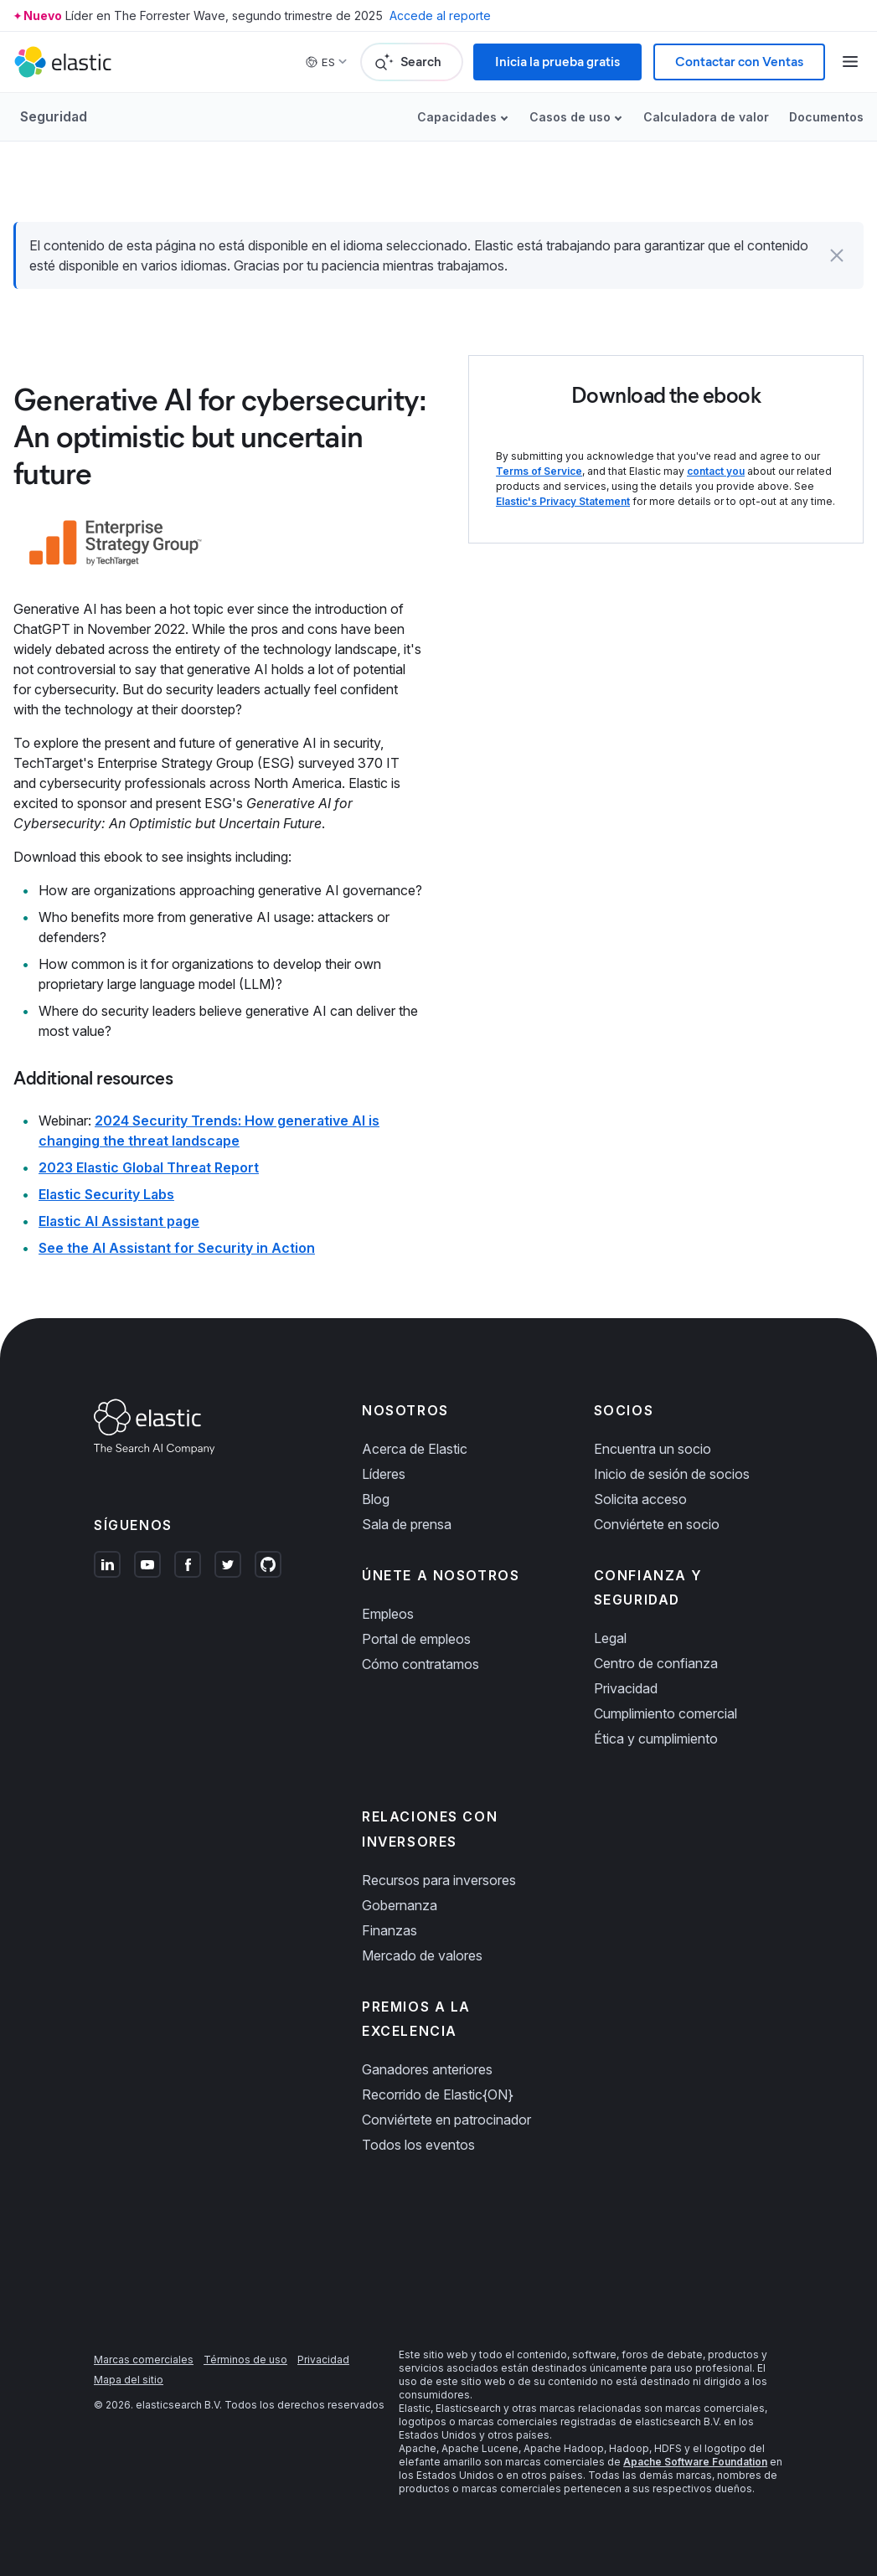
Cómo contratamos (420, 1664)
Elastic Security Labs (106, 1194)
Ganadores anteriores (427, 2069)
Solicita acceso (640, 1499)
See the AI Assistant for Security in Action (177, 1247)
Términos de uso (245, 2359)
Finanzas (389, 1930)
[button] (836, 255)
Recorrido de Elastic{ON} (437, 2094)
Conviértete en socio (657, 1524)
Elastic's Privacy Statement (563, 501)
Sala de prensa (406, 1524)
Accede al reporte (440, 15)
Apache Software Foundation (695, 2461)
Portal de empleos (416, 1639)
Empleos (388, 1613)
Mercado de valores (422, 1955)
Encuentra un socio (652, 1448)
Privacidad (626, 1688)
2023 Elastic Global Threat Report (149, 1167)
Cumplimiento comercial (665, 1713)
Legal (610, 1638)
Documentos (826, 117)
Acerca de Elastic (414, 1448)
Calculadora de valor (706, 117)
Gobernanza (399, 1905)
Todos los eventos (418, 2144)
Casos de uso (570, 117)
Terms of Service (539, 471)
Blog (375, 1499)
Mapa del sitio (128, 2379)
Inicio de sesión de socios (672, 1474)
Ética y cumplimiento (656, 1738)
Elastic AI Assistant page (119, 1221)
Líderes (383, 1474)
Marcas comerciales (143, 2359)
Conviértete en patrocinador (446, 2119)
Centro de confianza (656, 1663)
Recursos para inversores (439, 1880)
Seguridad (53, 116)
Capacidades (457, 117)
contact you (716, 471)
